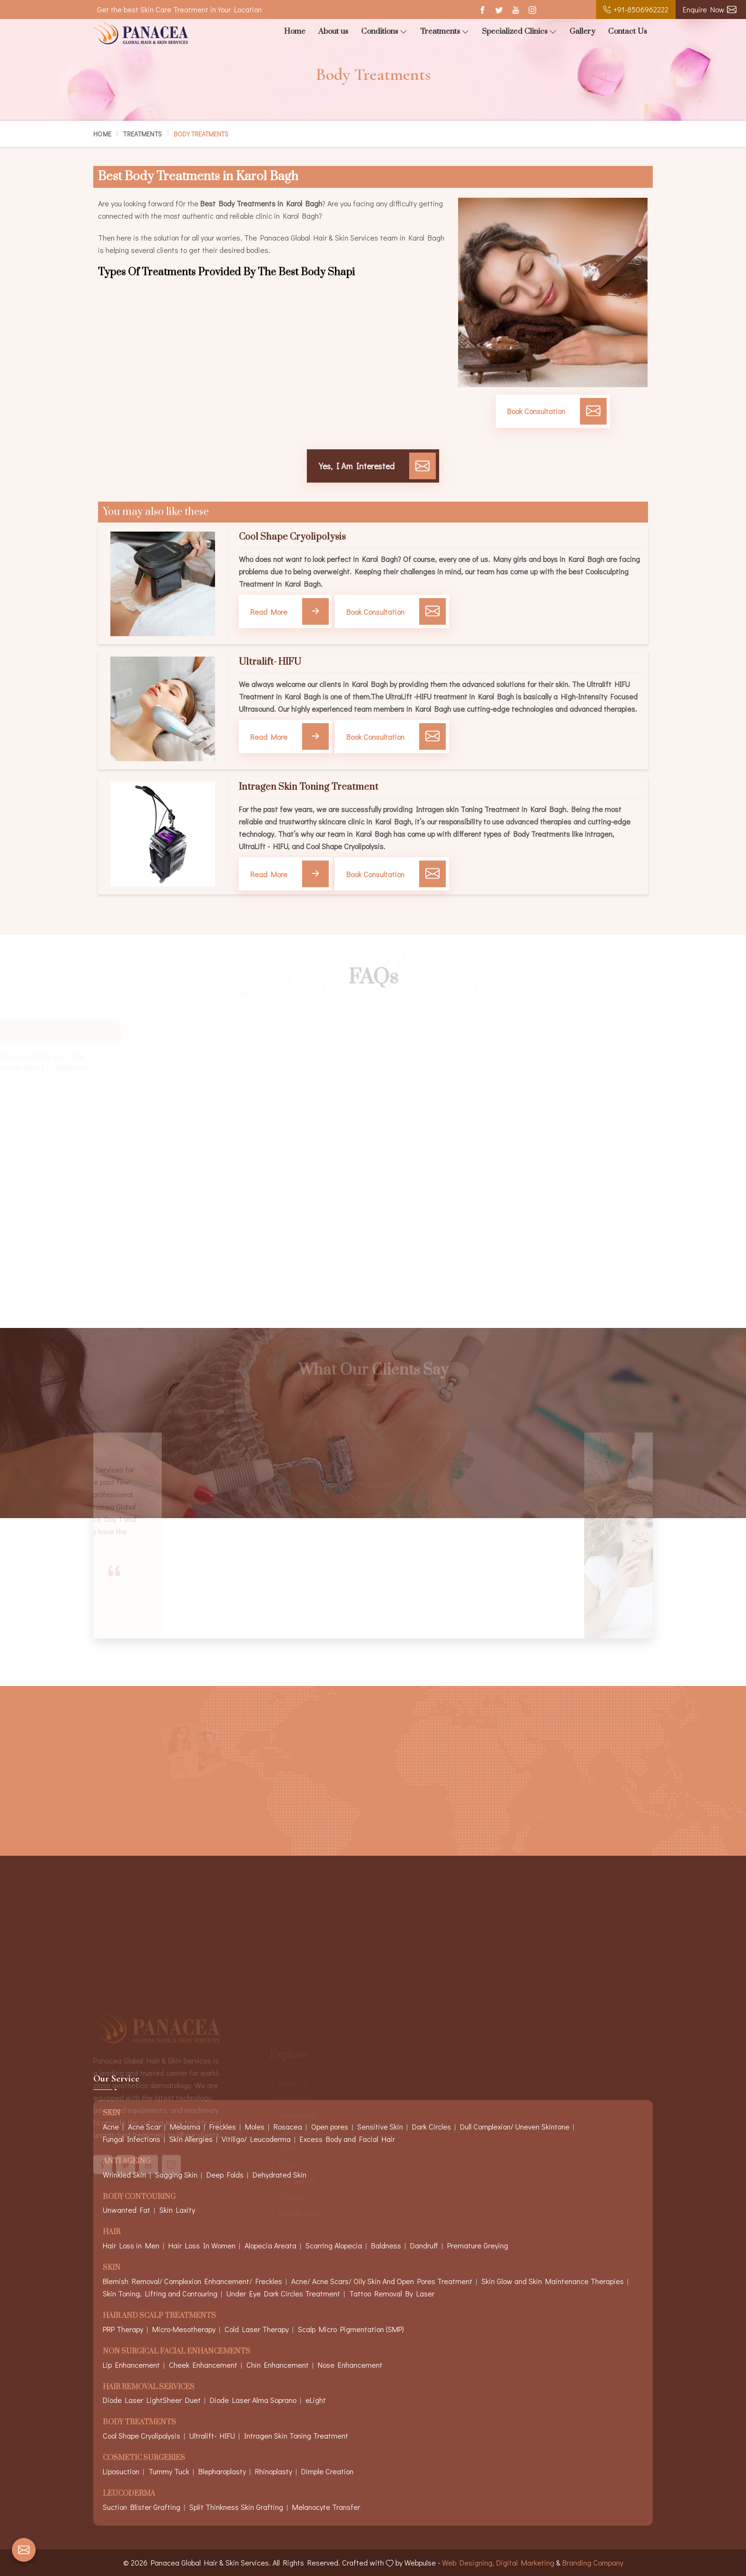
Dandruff (424, 2245)
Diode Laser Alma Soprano (253, 2400)
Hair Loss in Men (131, 2245)
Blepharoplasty (222, 2471)
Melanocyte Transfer (326, 2507)
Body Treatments (139, 2423)
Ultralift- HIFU (270, 662)
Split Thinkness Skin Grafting (236, 2507)
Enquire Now (709, 9)
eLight (315, 2400)
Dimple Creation (327, 2471)
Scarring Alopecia (333, 2245)
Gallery (582, 31)
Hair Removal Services (149, 2387)
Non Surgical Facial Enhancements (176, 2352)
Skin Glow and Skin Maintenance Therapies (552, 2281)
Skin (111, 2268)
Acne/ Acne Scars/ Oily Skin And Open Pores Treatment (381, 2281)
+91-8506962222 (635, 9)
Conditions (384, 31)
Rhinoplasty (273, 2471)
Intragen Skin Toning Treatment (308, 787)
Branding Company (592, 2562)
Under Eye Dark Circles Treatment (283, 2293)
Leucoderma (129, 2494)
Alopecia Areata (270, 2245)
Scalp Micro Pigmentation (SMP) (351, 2329)
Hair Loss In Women (202, 2245)
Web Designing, (468, 2562)
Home (294, 31)
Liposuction (121, 2471)
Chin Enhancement (277, 2365)
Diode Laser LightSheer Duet (152, 2400)
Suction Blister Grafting (141, 2507)
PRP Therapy (123, 2329)
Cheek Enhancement (203, 2365)
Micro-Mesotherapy (184, 2329)
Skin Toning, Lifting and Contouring (160, 2293)
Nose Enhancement (350, 2365)
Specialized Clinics (519, 31)
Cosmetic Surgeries (144, 2458)
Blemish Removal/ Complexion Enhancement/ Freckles (192, 2281)
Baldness (386, 2245)
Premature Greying (477, 2245)
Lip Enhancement (131, 2365)
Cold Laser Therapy (257, 2329)
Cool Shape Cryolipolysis (292, 537)
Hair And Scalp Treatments (159, 2316)
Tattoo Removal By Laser (391, 2293)
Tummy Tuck (168, 2471)
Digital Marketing (525, 2562)
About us (333, 31)
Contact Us (627, 31)
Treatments (444, 31)
